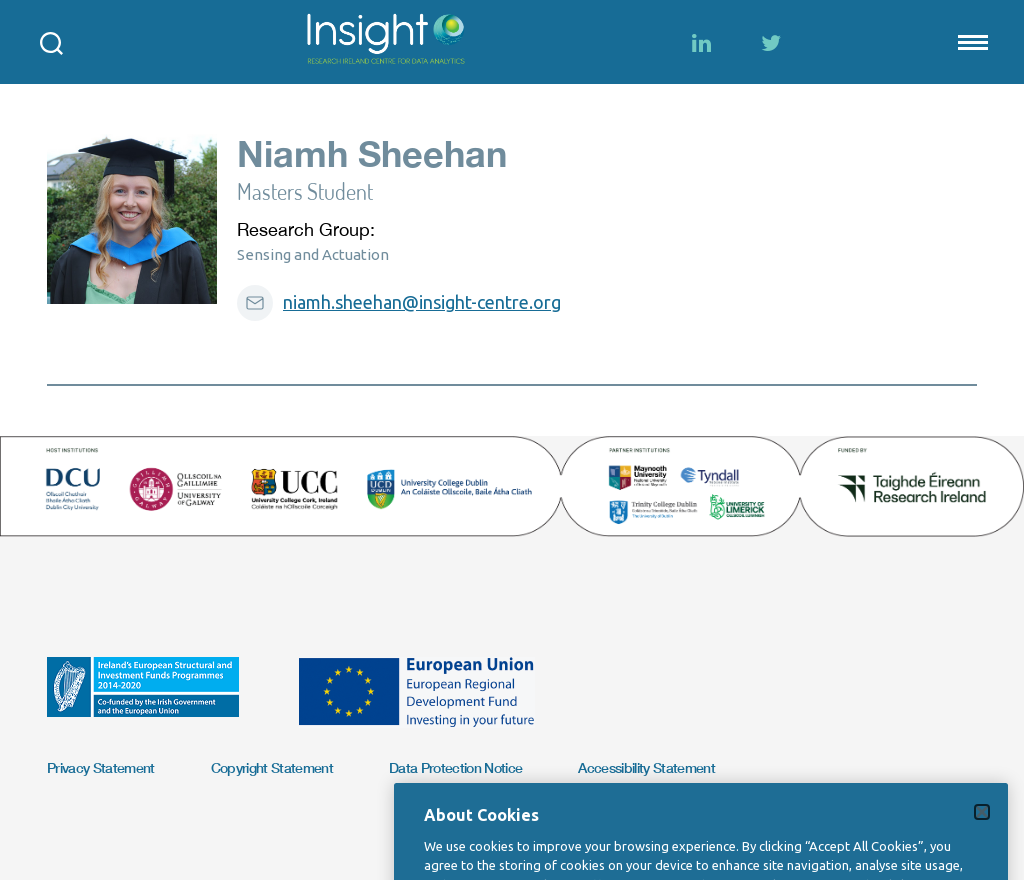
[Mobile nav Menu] (971, 42)
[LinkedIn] (701, 43)
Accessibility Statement (646, 767)
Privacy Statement (101, 767)
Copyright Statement (272, 767)
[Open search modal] (51, 42)
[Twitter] (771, 43)
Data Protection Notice (455, 767)
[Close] (982, 831)
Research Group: (306, 229)
